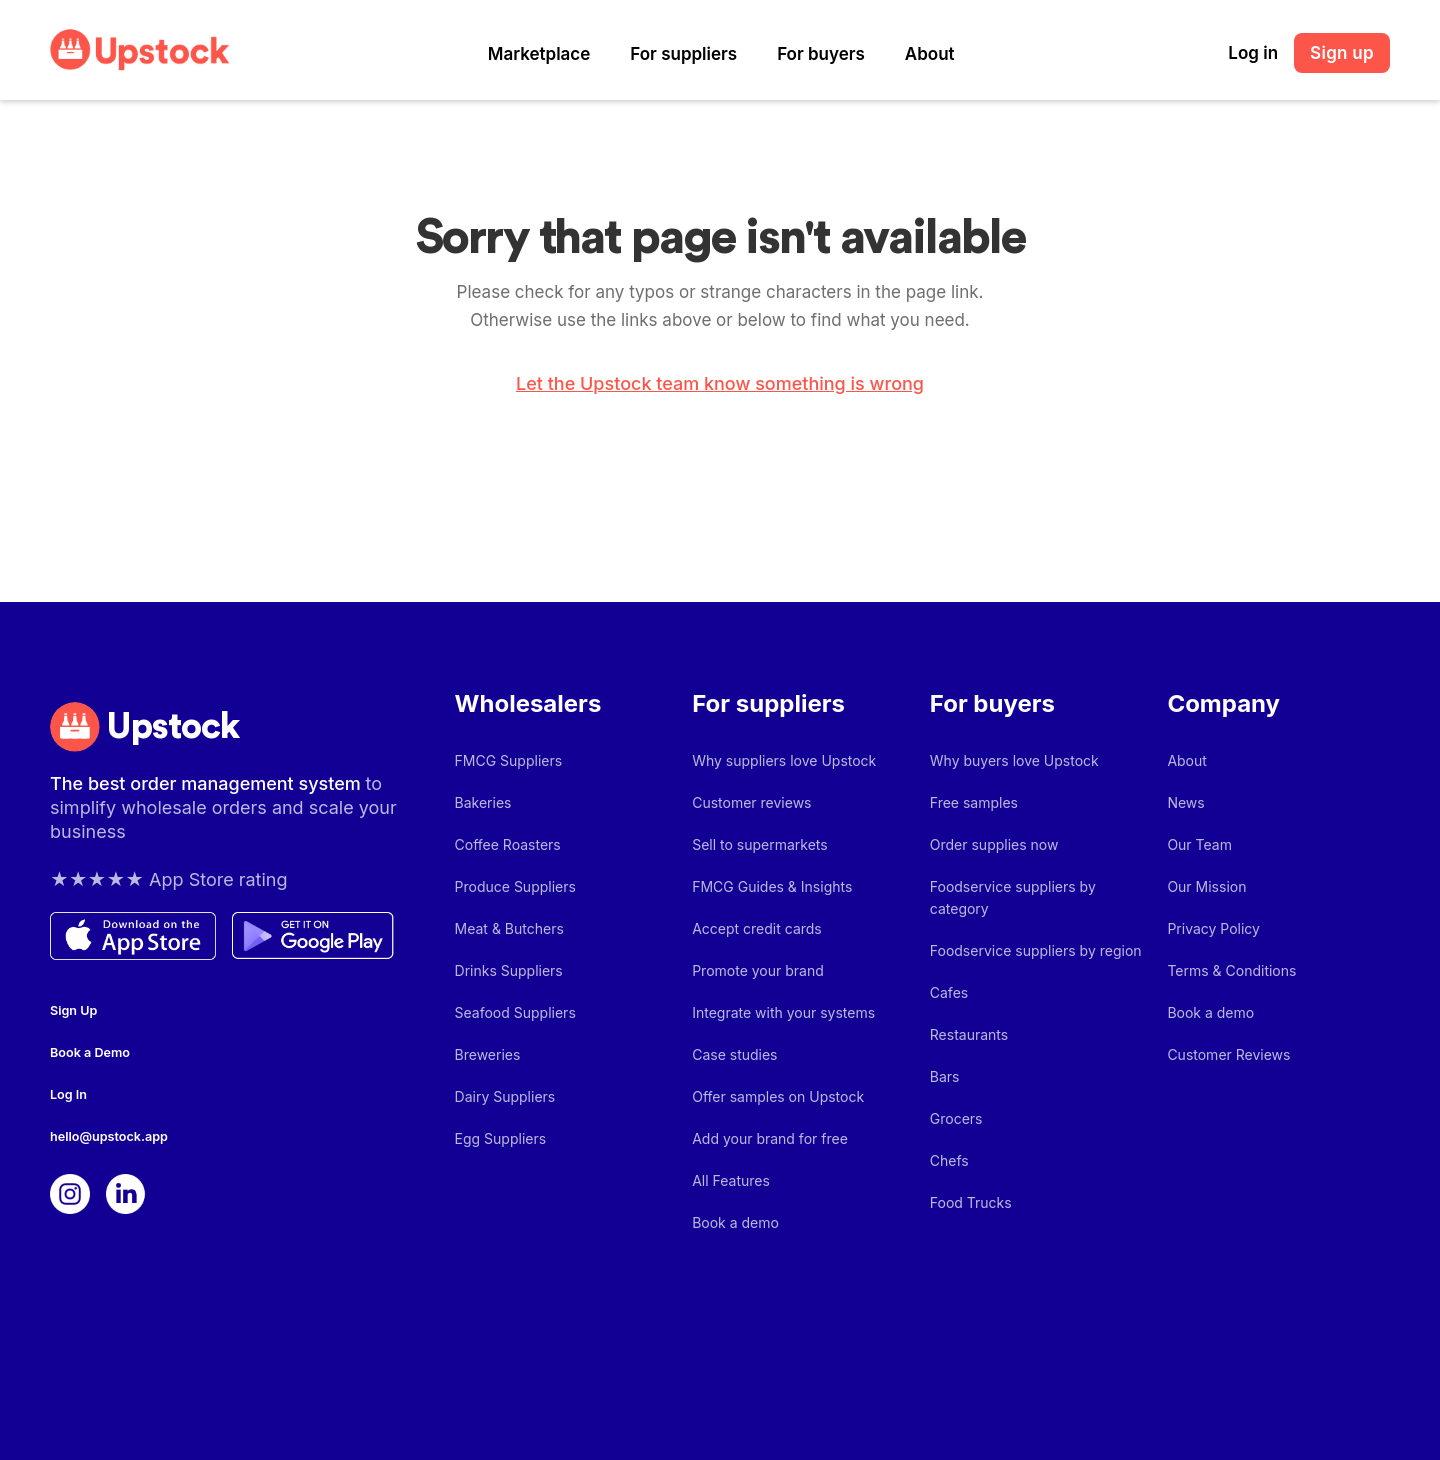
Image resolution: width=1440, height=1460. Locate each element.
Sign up (1342, 53)
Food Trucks (971, 1202)
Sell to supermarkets (760, 844)
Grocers (956, 1118)
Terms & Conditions (1231, 970)
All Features (731, 1180)
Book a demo (735, 1222)
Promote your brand (758, 970)
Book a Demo (90, 1052)
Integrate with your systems (783, 1012)
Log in (1253, 53)
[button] (539, 54)
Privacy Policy (1213, 928)
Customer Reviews (1228, 1054)
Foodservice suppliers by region (1036, 950)
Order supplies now (994, 844)
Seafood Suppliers (515, 1012)
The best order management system (208, 783)
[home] (140, 49)
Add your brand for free (770, 1138)
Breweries (488, 1054)
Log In (68, 1094)
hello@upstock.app (109, 1136)
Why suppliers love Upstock (784, 760)
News (1185, 802)
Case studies (734, 1054)
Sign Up (73, 1010)
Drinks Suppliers (509, 970)
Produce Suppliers (515, 886)
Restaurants (969, 1034)
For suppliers (683, 54)
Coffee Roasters (508, 844)
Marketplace (539, 54)
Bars (945, 1076)
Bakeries (483, 802)
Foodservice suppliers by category (1013, 897)
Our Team (1199, 844)
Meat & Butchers (509, 928)
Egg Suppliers (501, 1138)
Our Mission (1206, 886)
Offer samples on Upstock (778, 1096)
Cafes (949, 992)
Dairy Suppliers (505, 1096)
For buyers (821, 54)
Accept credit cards (757, 928)
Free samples (974, 802)
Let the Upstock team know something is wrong (720, 384)
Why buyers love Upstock (1014, 760)
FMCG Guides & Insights (772, 886)
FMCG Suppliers (509, 760)
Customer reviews (751, 802)
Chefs (949, 1160)
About (930, 54)
